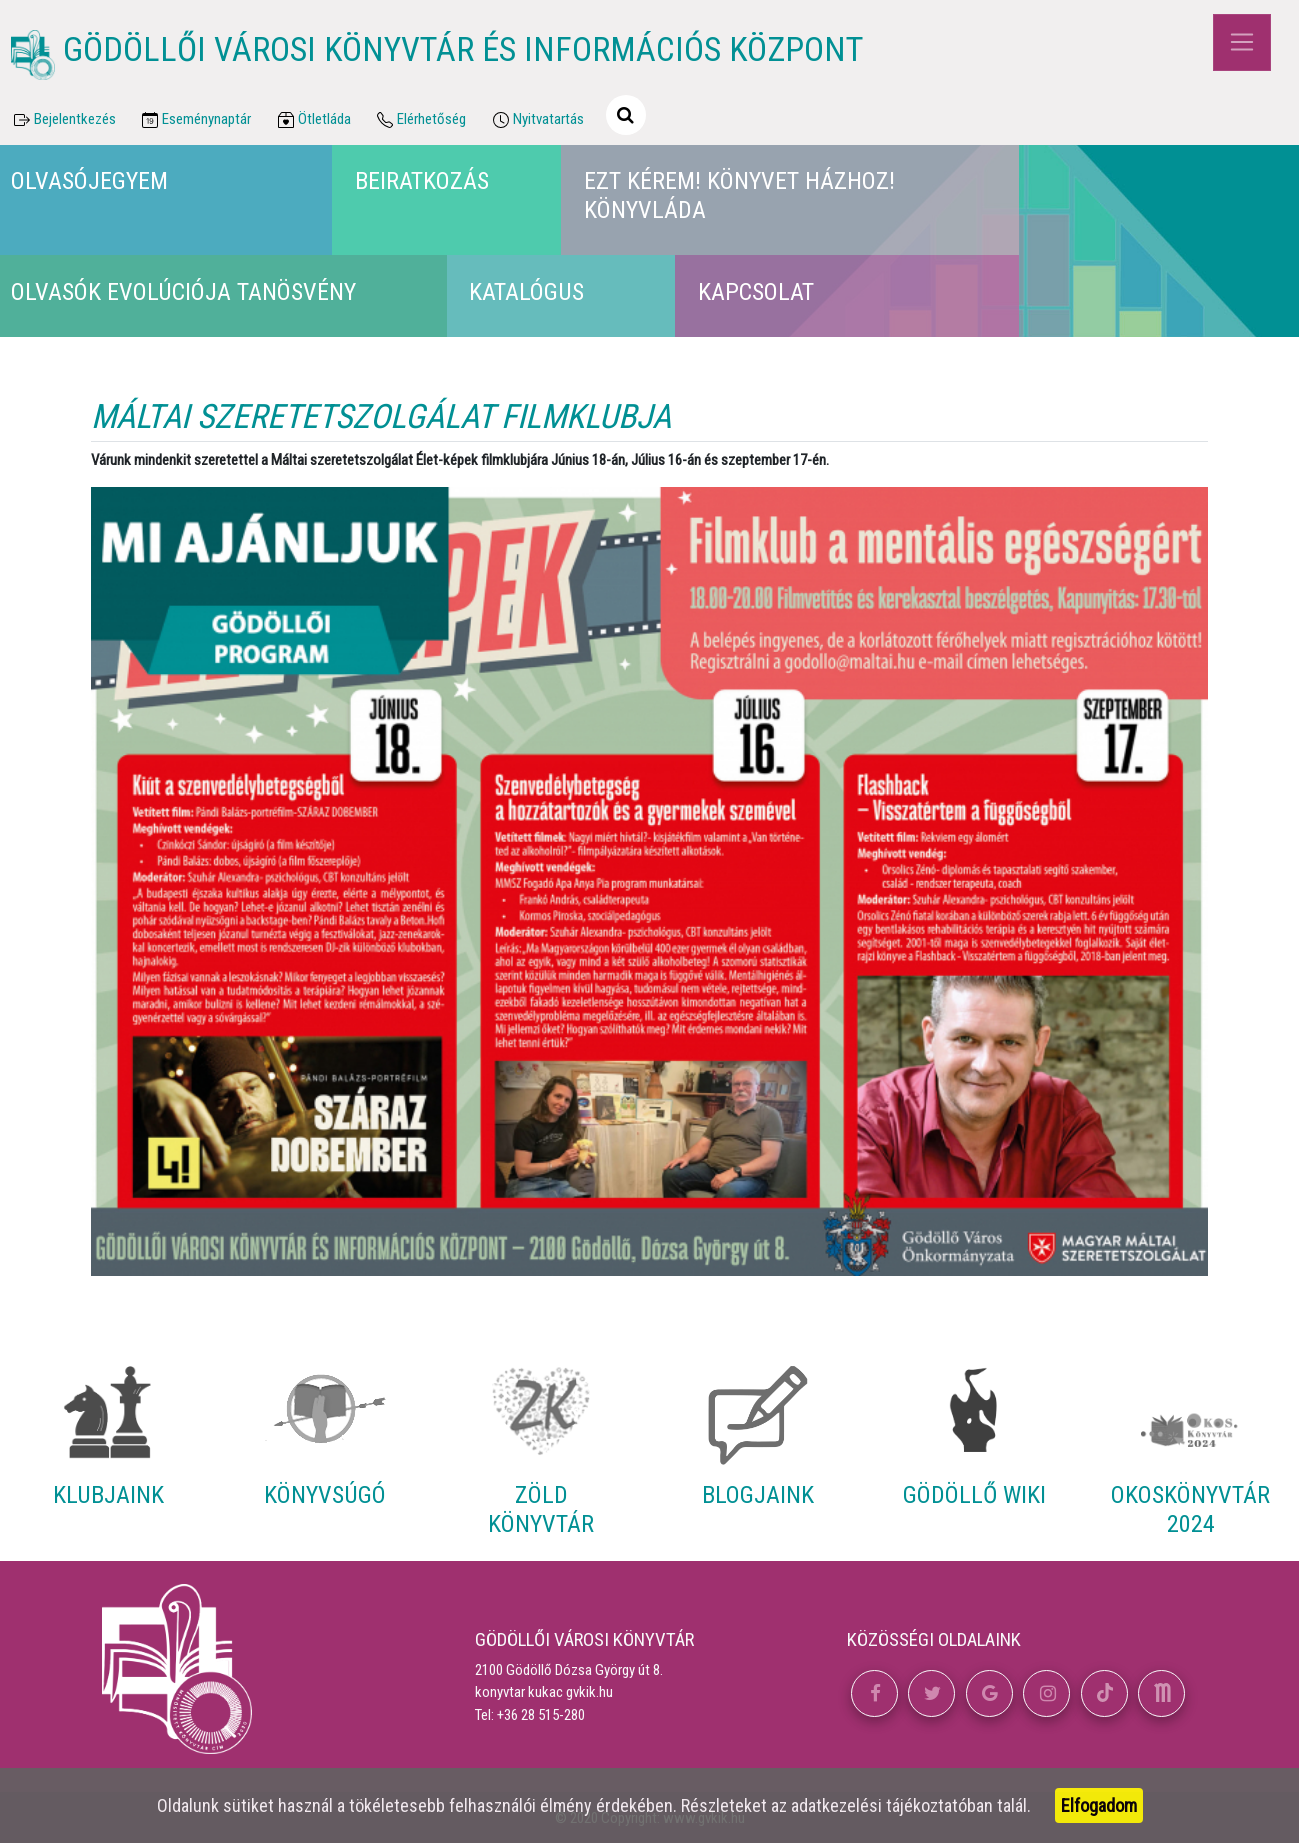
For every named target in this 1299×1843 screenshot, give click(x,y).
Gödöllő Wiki (974, 1495)
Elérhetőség (420, 120)
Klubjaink (108, 1495)
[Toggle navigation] (1241, 42)
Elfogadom (1099, 1805)
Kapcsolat (756, 292)
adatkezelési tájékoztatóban (892, 1805)
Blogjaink (758, 1495)
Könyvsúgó (325, 1495)
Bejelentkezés (63, 120)
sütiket (248, 1805)
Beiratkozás (422, 181)
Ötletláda (312, 120)
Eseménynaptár (195, 120)
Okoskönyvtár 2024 (1190, 1509)
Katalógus (526, 292)
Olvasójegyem (89, 181)
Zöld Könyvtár (541, 1509)
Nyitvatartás (536, 120)
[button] (874, 1693)
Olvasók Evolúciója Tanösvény (183, 292)
